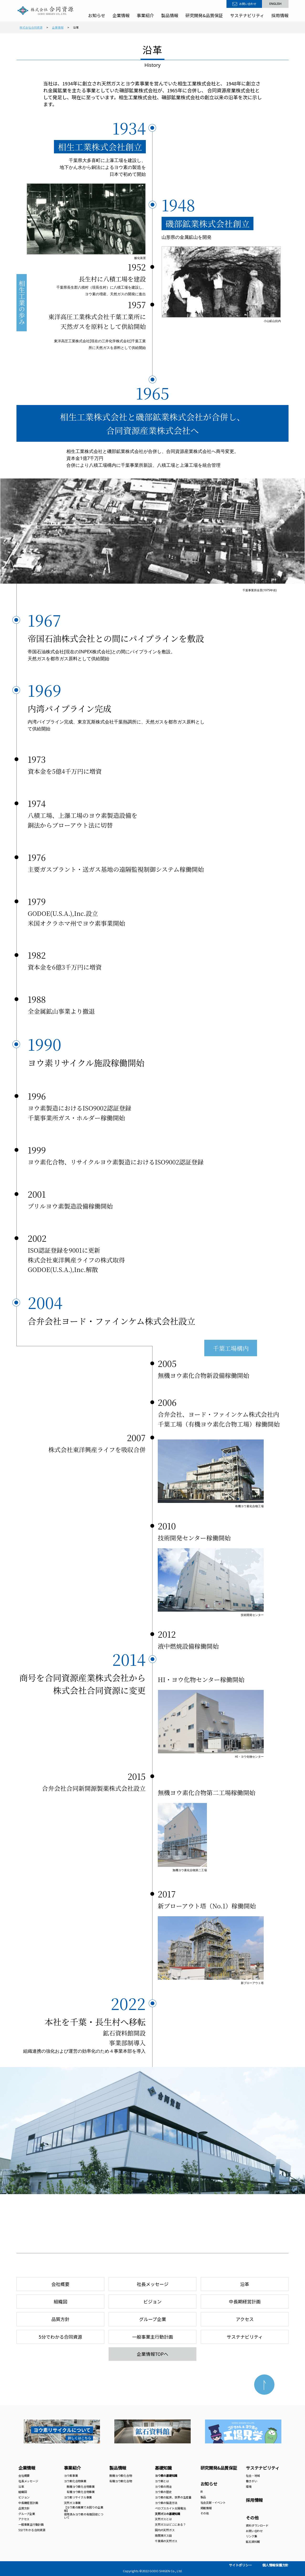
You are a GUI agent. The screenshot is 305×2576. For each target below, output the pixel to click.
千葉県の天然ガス (166, 2541)
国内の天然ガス (164, 2530)
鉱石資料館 (253, 2542)
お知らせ (96, 15)
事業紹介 (145, 15)
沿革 (21, 2486)
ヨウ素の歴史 (163, 2492)
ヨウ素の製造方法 (166, 2503)
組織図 (22, 2492)
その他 (204, 2513)
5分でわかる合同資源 (31, 2530)
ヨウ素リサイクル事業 (78, 2497)
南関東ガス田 (163, 2535)
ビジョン (24, 2497)
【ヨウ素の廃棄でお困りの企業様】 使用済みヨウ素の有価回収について (83, 2512)
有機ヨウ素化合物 (120, 2481)
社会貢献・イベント (213, 2502)
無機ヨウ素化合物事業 (79, 2486)
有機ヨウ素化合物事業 (79, 2492)
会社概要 (24, 2475)
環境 (249, 2486)
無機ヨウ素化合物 (120, 2475)
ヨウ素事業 (71, 2475)
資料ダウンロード (257, 2525)
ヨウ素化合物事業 (75, 2481)
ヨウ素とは (162, 2481)
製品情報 (169, 15)
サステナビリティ (247, 15)
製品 (203, 2497)
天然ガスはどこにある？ (170, 2524)
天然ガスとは (163, 2519)
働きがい (251, 2481)
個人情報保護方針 (275, 2565)
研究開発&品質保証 (204, 15)
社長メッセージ (28, 2481)
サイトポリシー (240, 2565)
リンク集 (251, 2536)
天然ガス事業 (72, 2503)
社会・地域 (253, 2475)
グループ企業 (26, 2514)
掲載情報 (206, 2508)
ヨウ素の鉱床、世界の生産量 (173, 2497)
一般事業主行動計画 (31, 2524)
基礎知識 (163, 2468)
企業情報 (121, 15)
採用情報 (280, 15)
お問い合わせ (247, 4)
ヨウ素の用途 (163, 2486)
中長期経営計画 (28, 2503)
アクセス (23, 2519)
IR (201, 2491)
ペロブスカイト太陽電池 (170, 2508)
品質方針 (24, 2508)
